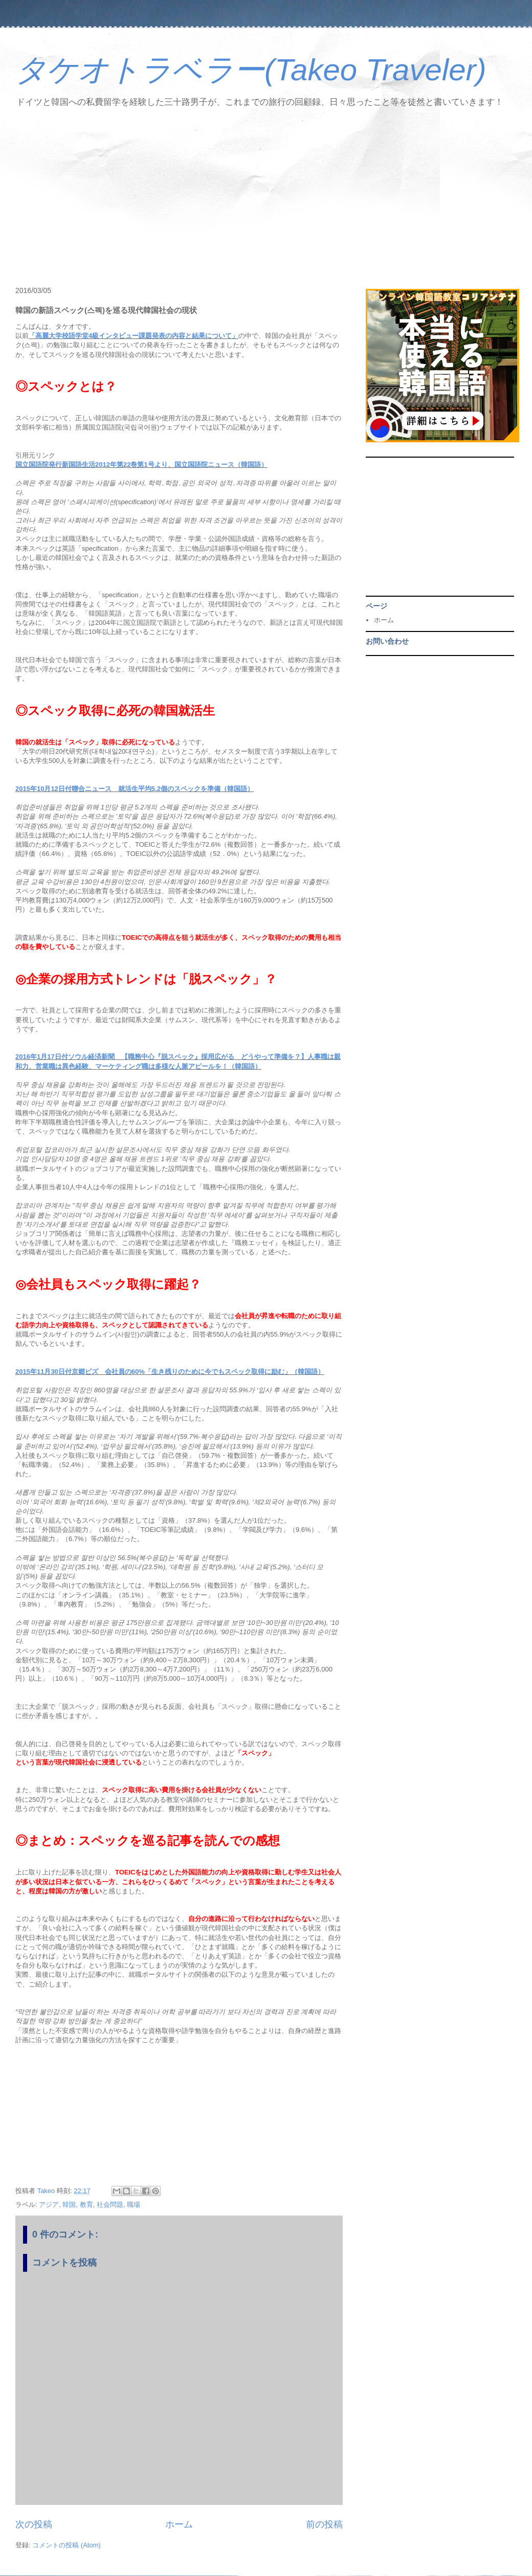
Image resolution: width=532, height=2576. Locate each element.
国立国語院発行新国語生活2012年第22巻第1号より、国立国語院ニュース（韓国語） (141, 464)
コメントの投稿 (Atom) (66, 2545)
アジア (49, 2204)
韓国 (69, 2204)
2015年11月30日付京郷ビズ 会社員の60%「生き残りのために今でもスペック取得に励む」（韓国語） (169, 1371)
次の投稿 (33, 2524)
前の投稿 (324, 2524)
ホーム (179, 2524)
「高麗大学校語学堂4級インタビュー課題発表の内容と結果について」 (133, 336)
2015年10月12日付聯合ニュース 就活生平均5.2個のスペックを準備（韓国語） (134, 789)
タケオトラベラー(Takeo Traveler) (250, 70)
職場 (133, 2204)
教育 (86, 2204)
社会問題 (110, 2204)
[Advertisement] (266, 199)
